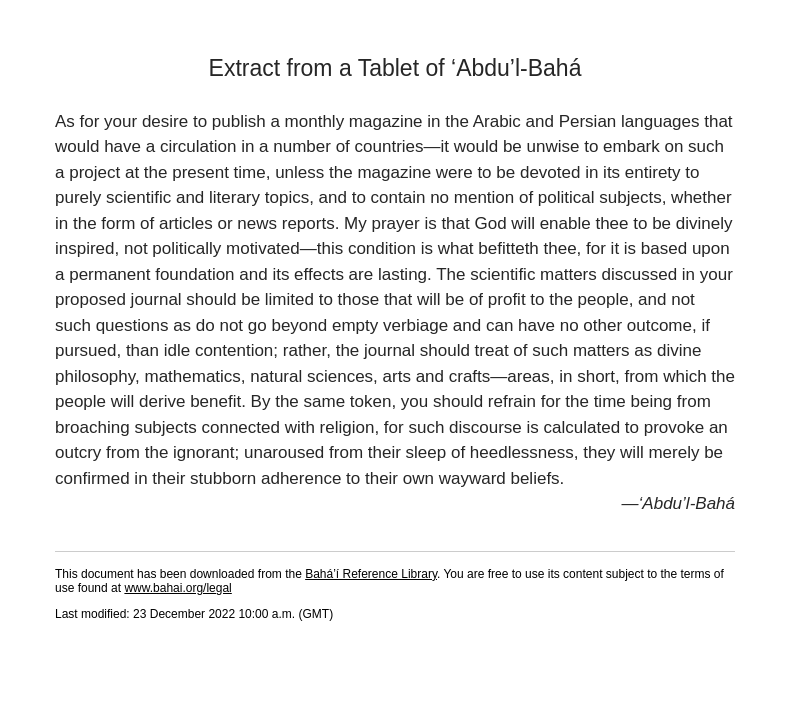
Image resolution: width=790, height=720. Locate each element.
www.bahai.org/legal (177, 588)
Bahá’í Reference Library (371, 574)
